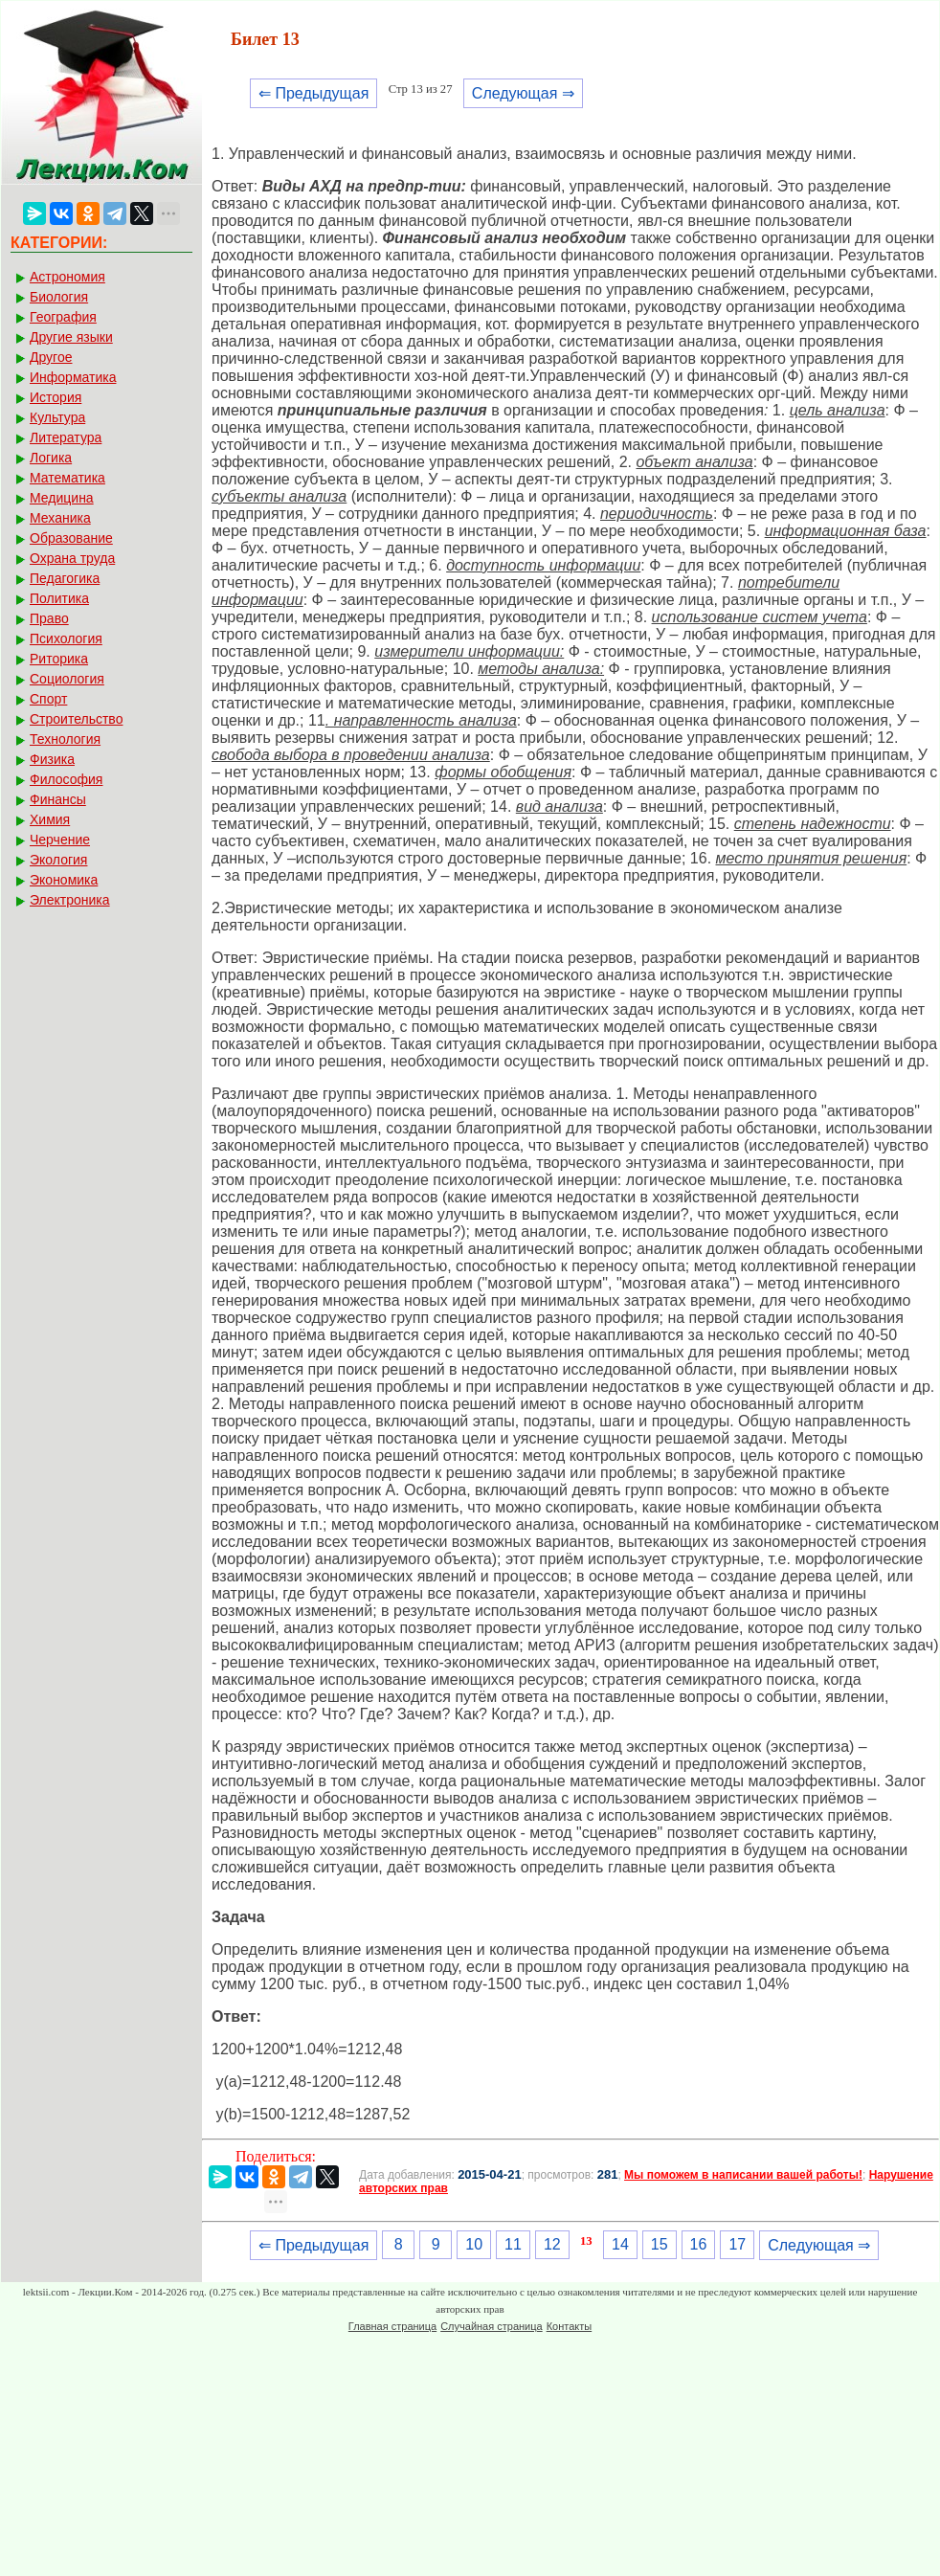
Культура (57, 417)
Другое (51, 357)
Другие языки (71, 337)
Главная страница (392, 2326)
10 (473, 2244)
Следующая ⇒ (523, 93)
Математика (67, 477)
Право (49, 618)
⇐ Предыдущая (313, 93)
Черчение (60, 839)
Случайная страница (491, 2326)
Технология (65, 739)
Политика (59, 598)
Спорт (48, 698)
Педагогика (65, 578)
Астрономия (67, 276)
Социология (67, 678)
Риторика (59, 658)
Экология (58, 859)
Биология (59, 296)
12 (552, 2244)
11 (513, 2244)
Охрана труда (72, 558)
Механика (60, 518)
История (55, 397)
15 (659, 2244)
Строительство (76, 719)
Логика (51, 457)
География (63, 317)
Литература (65, 437)
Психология (66, 638)
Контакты (570, 2326)
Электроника (70, 899)
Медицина (62, 497)
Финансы (58, 799)
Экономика (64, 879)
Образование (71, 538)
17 (737, 2244)
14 (620, 2244)
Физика (52, 759)
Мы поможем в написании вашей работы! (743, 2175)
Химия (50, 819)
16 (698, 2244)
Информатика (73, 377)
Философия (66, 779)
